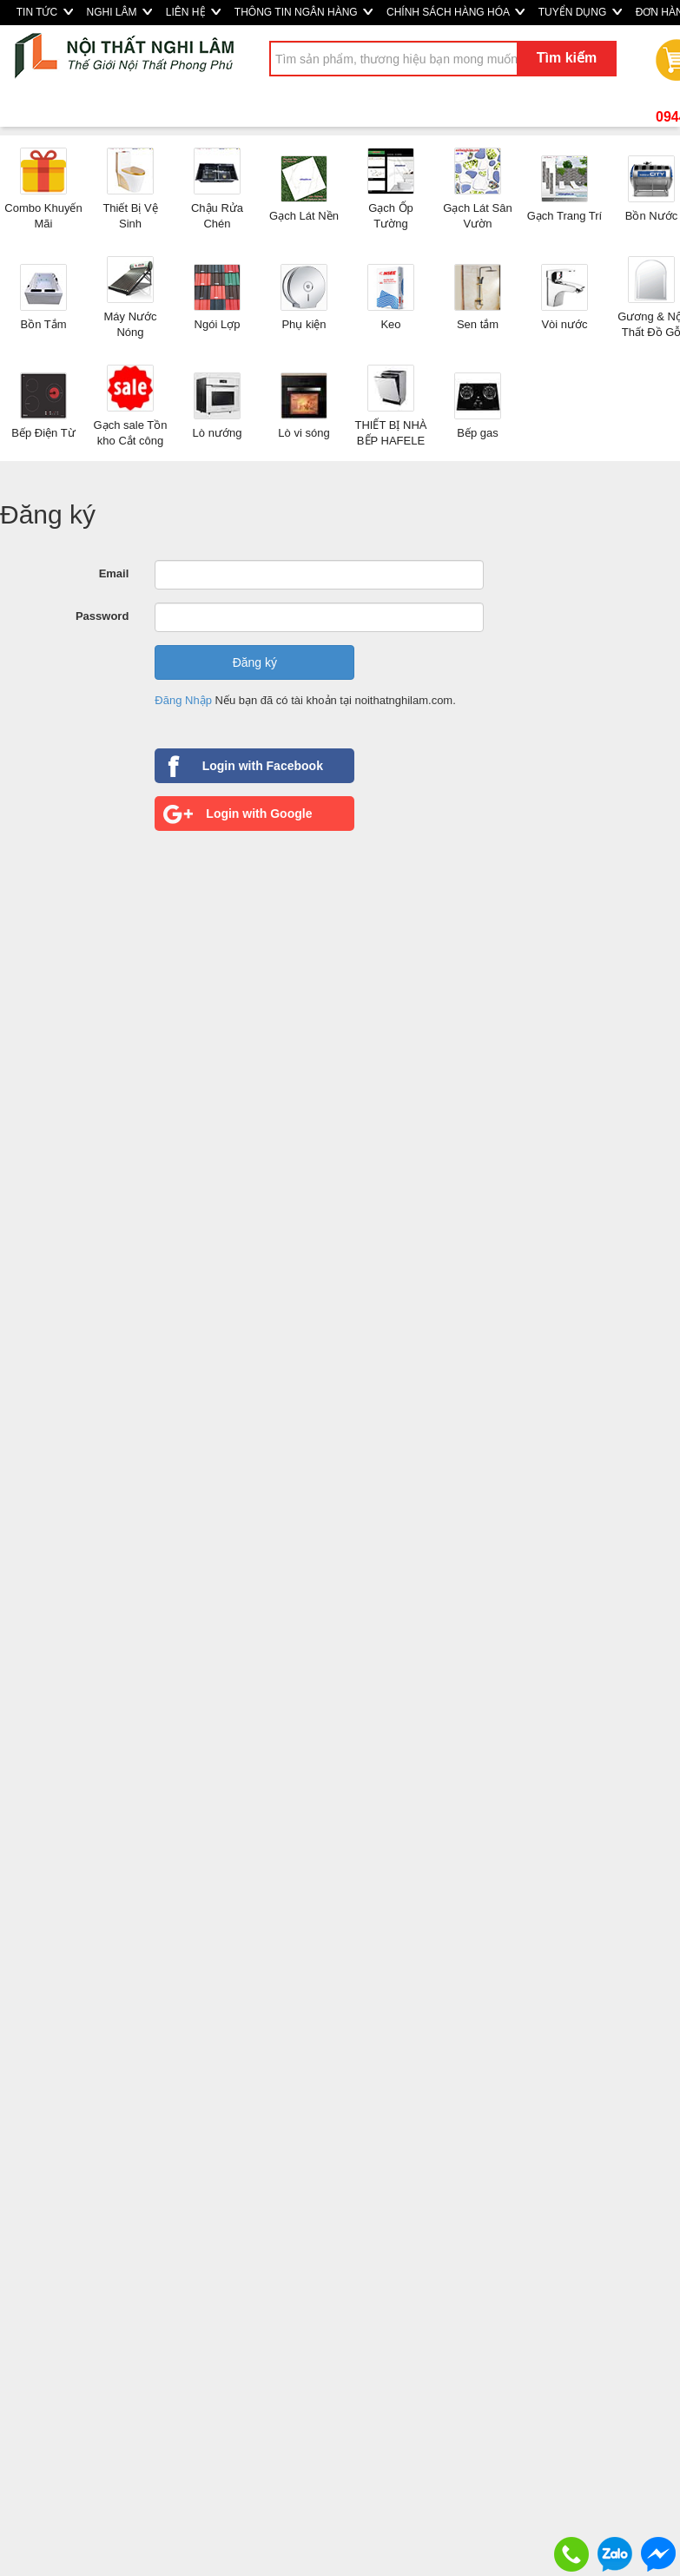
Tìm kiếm (567, 57)
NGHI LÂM (119, 12)
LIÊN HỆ (193, 12)
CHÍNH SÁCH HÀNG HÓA (455, 12)
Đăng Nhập (183, 700)
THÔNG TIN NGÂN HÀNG (303, 12)
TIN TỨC (45, 12)
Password (102, 616)
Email (114, 573)
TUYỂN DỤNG (580, 12)
